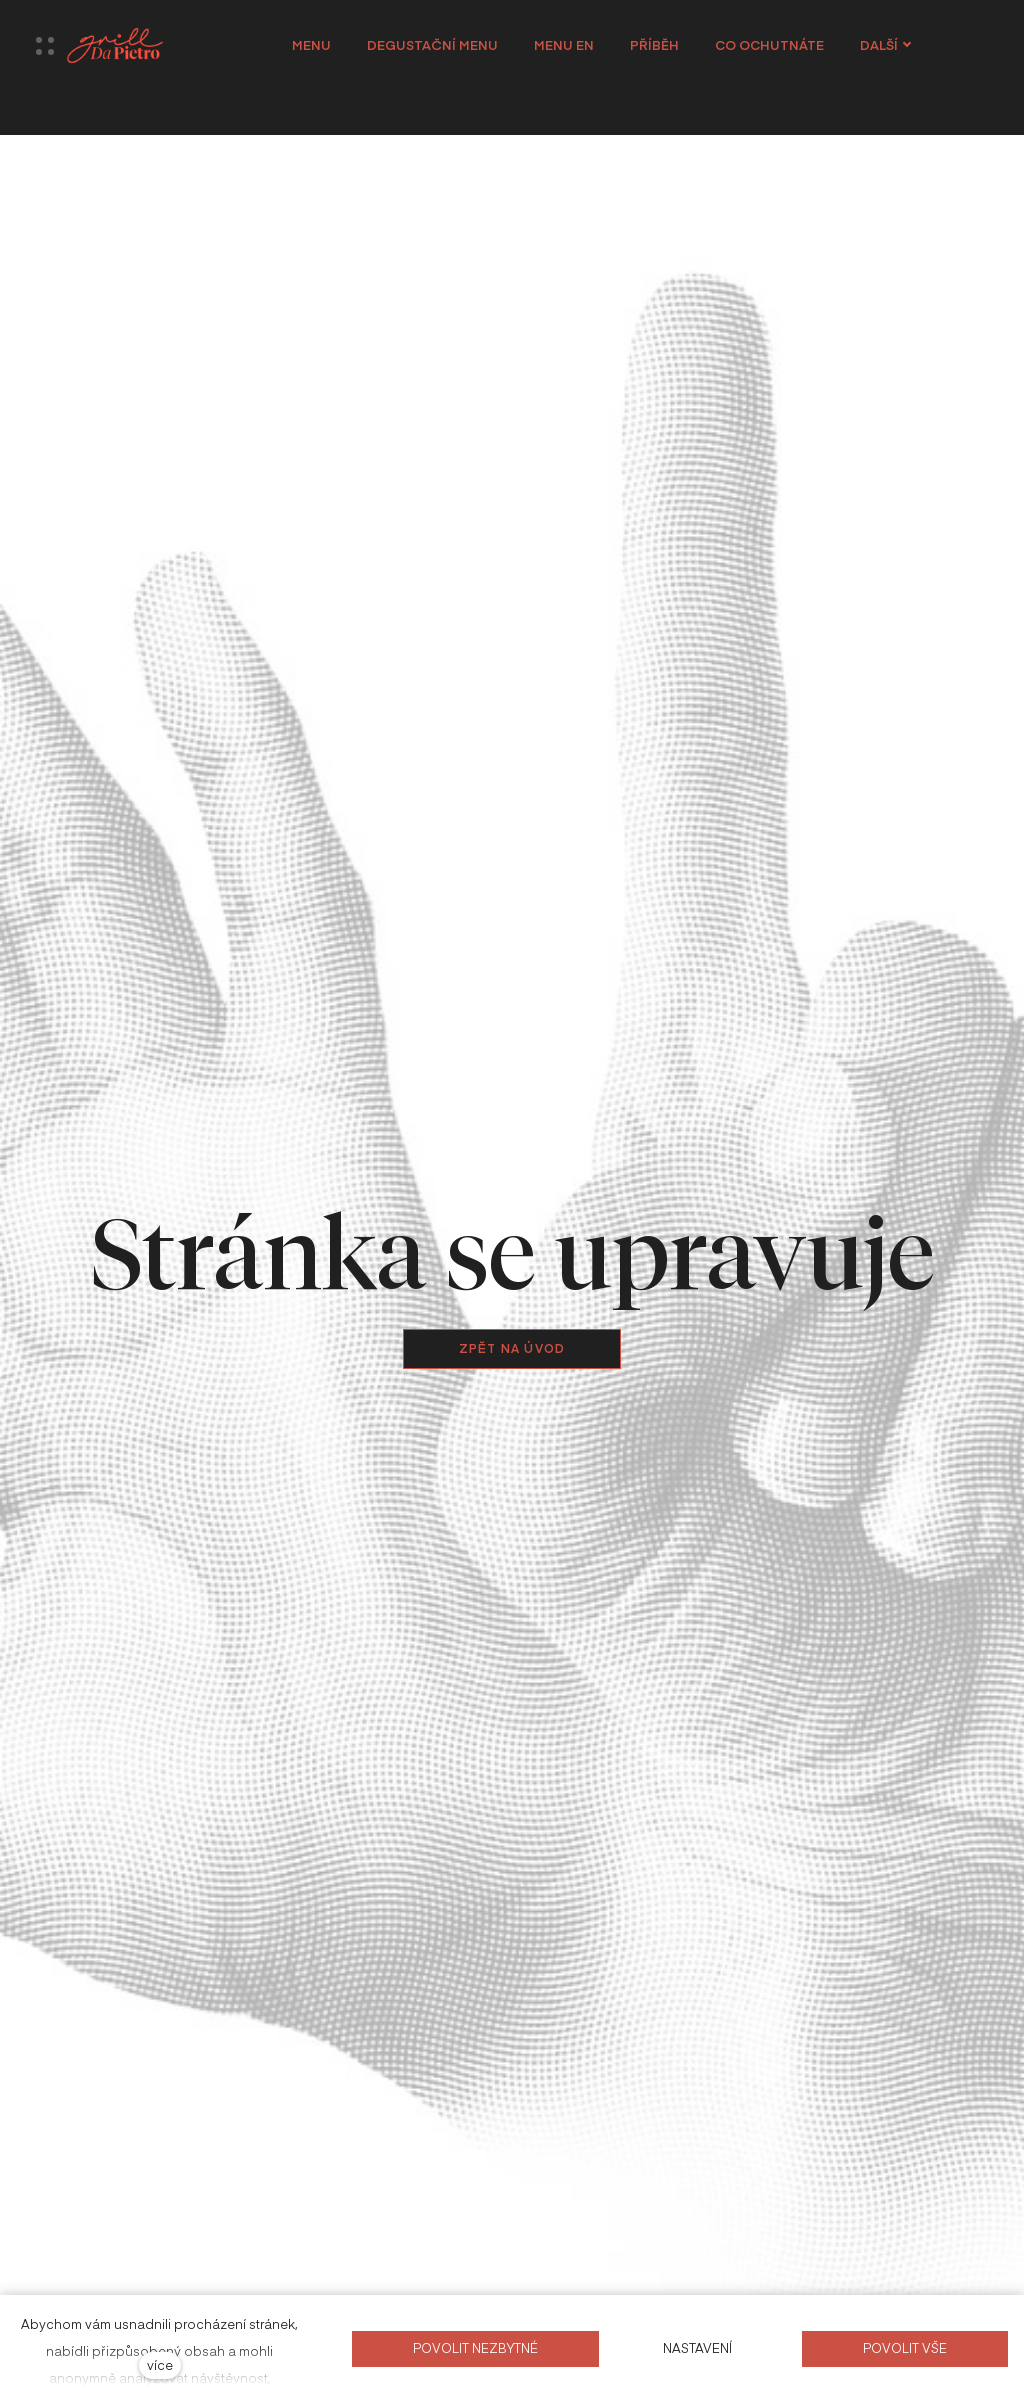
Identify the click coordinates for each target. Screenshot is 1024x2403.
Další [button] (896, 45)
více (160, 2364)
